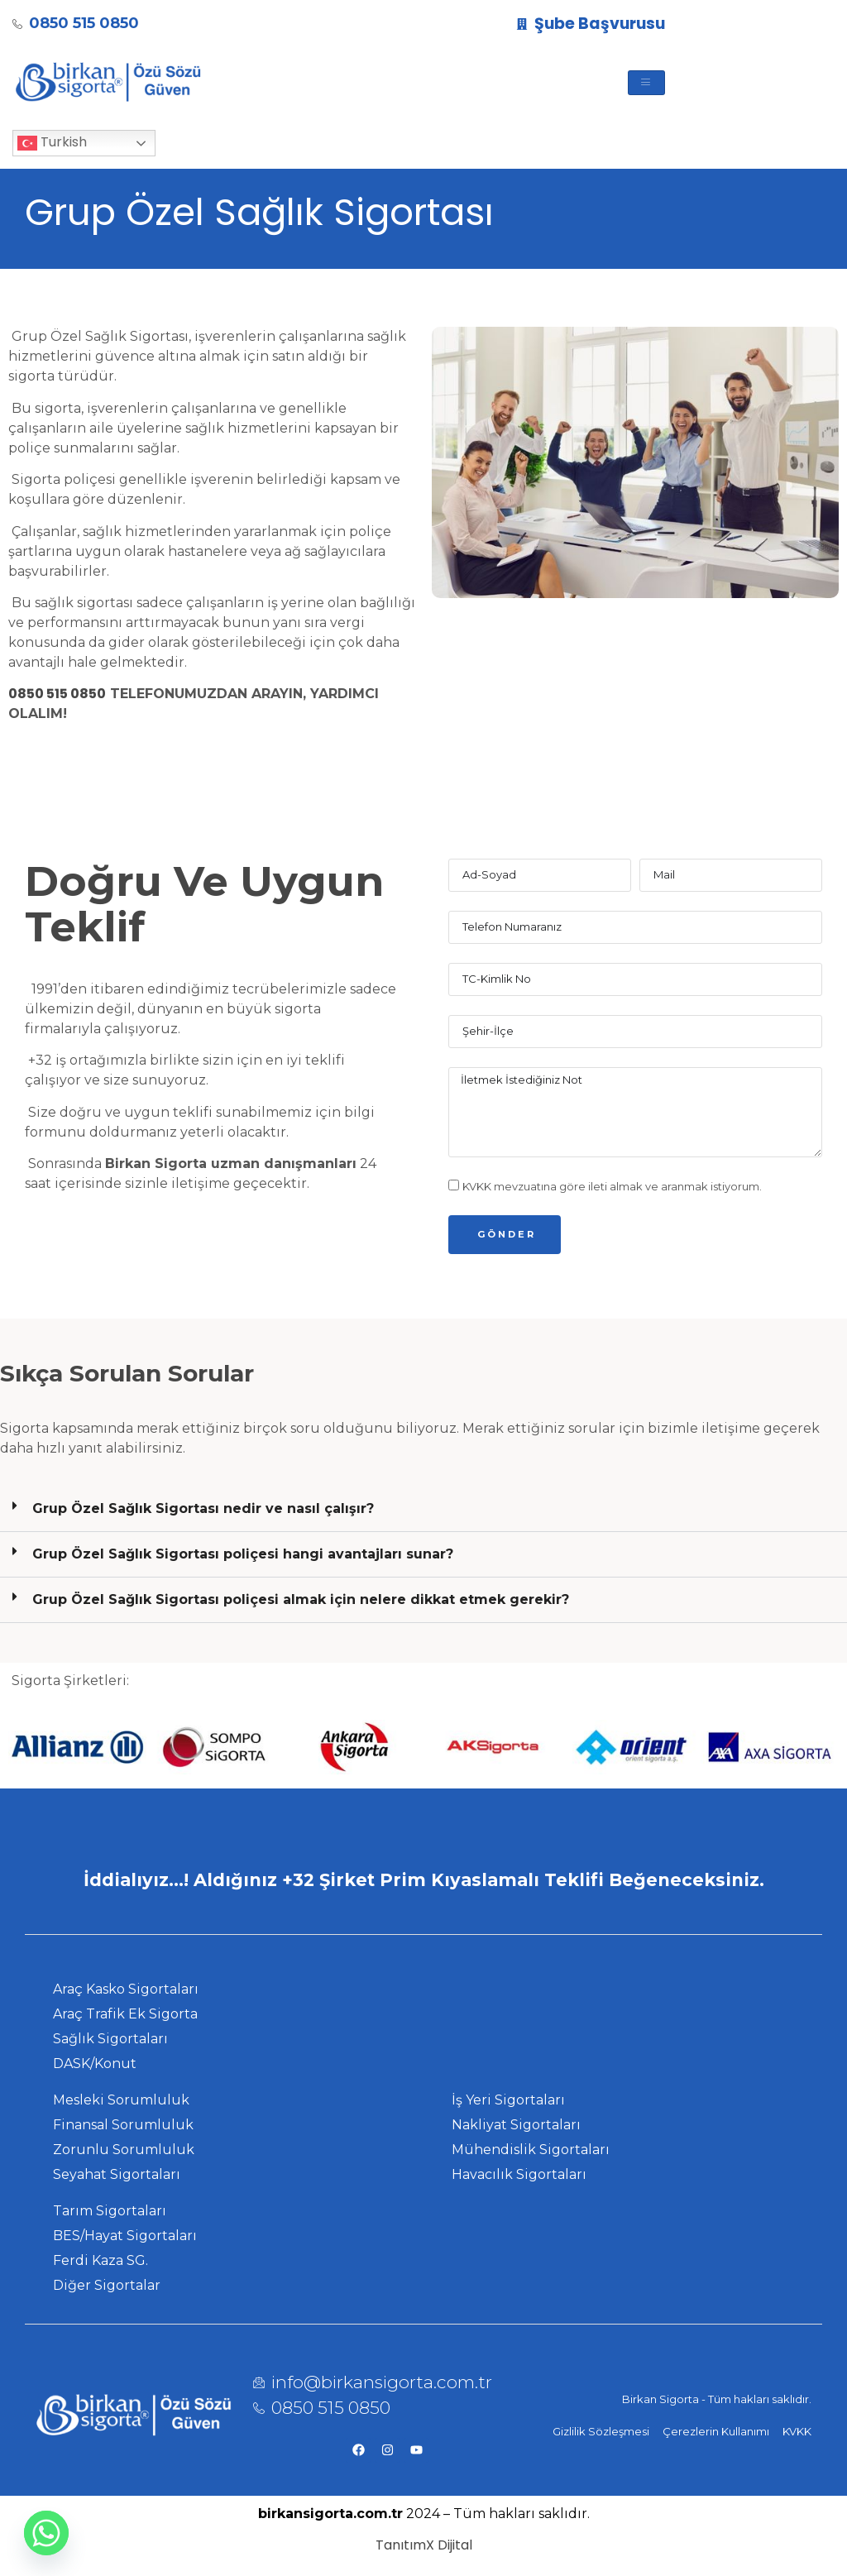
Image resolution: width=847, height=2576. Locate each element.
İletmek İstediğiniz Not (635, 1112)
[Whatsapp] (46, 2533)
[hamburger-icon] (646, 82)
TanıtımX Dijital (424, 2544)
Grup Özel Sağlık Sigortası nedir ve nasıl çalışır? (203, 1508)
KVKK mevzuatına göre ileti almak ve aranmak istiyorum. (612, 1186)
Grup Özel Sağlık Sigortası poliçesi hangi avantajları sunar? (242, 1554)
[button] (423, 1509)
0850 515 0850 (57, 693)
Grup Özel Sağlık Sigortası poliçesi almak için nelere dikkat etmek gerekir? (300, 1599)
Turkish (52, 143)
